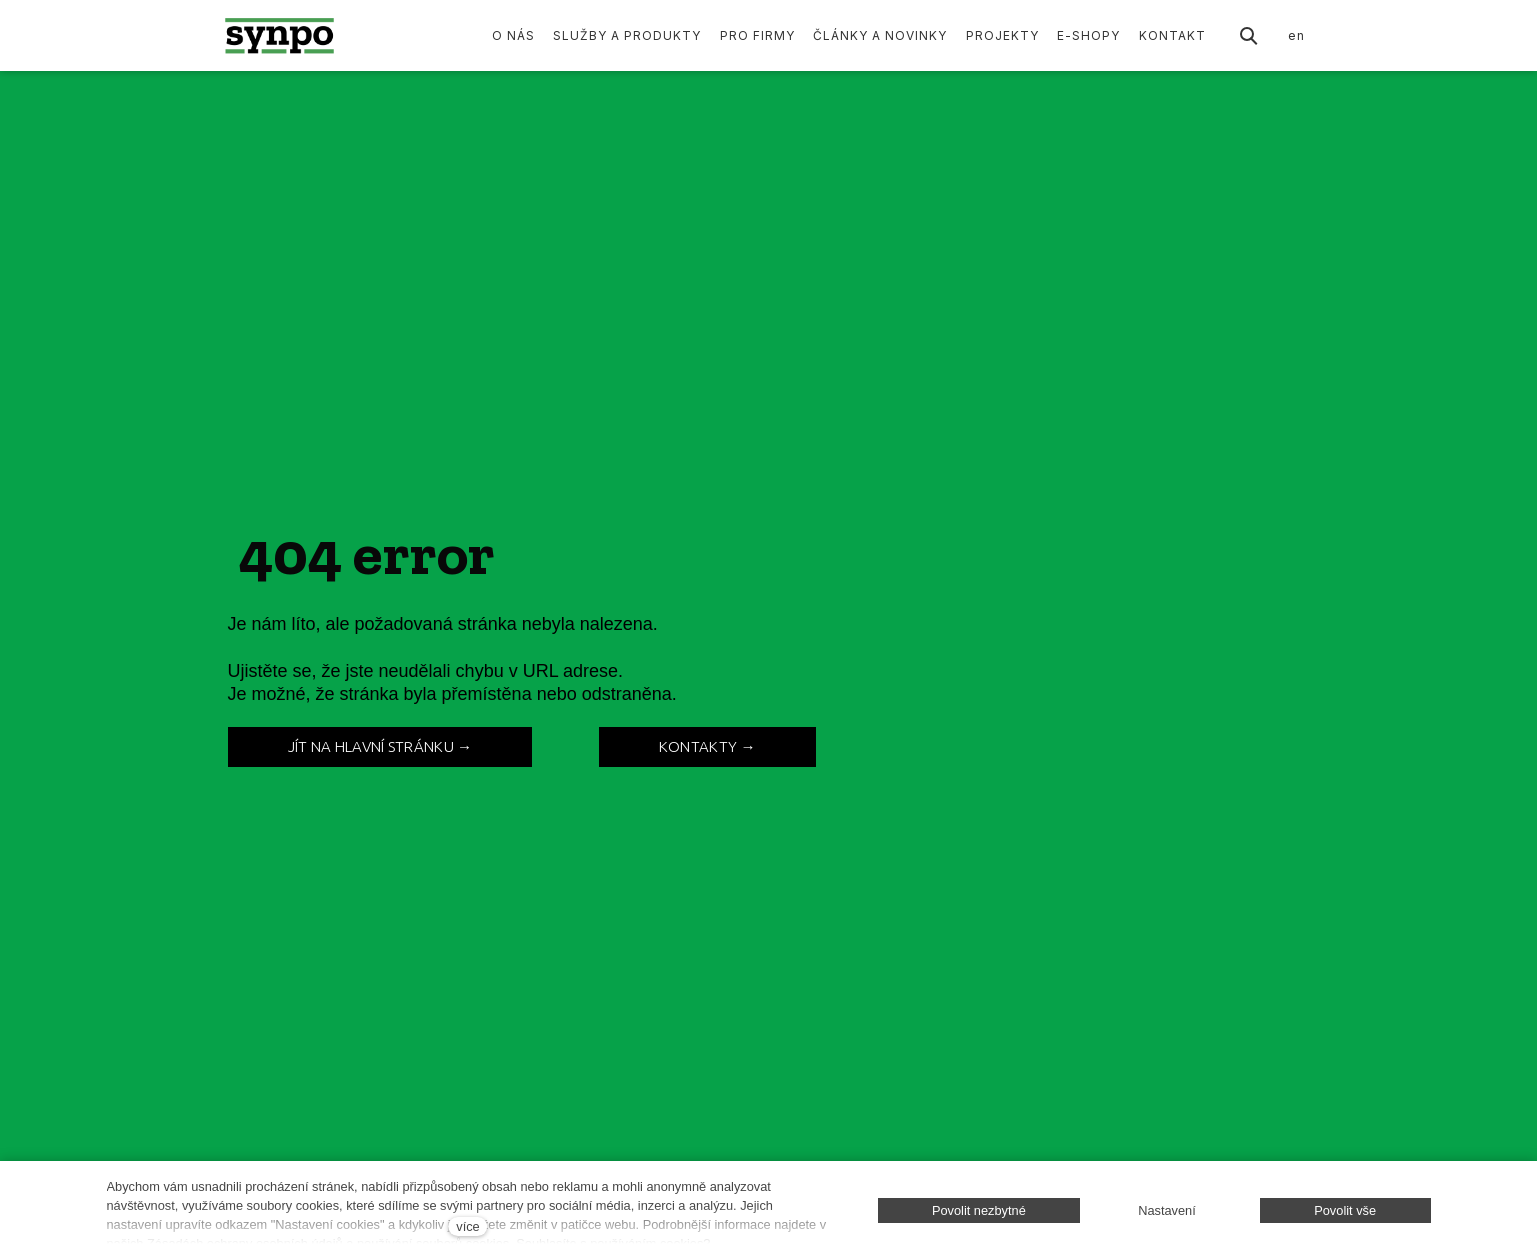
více (467, 1226)
